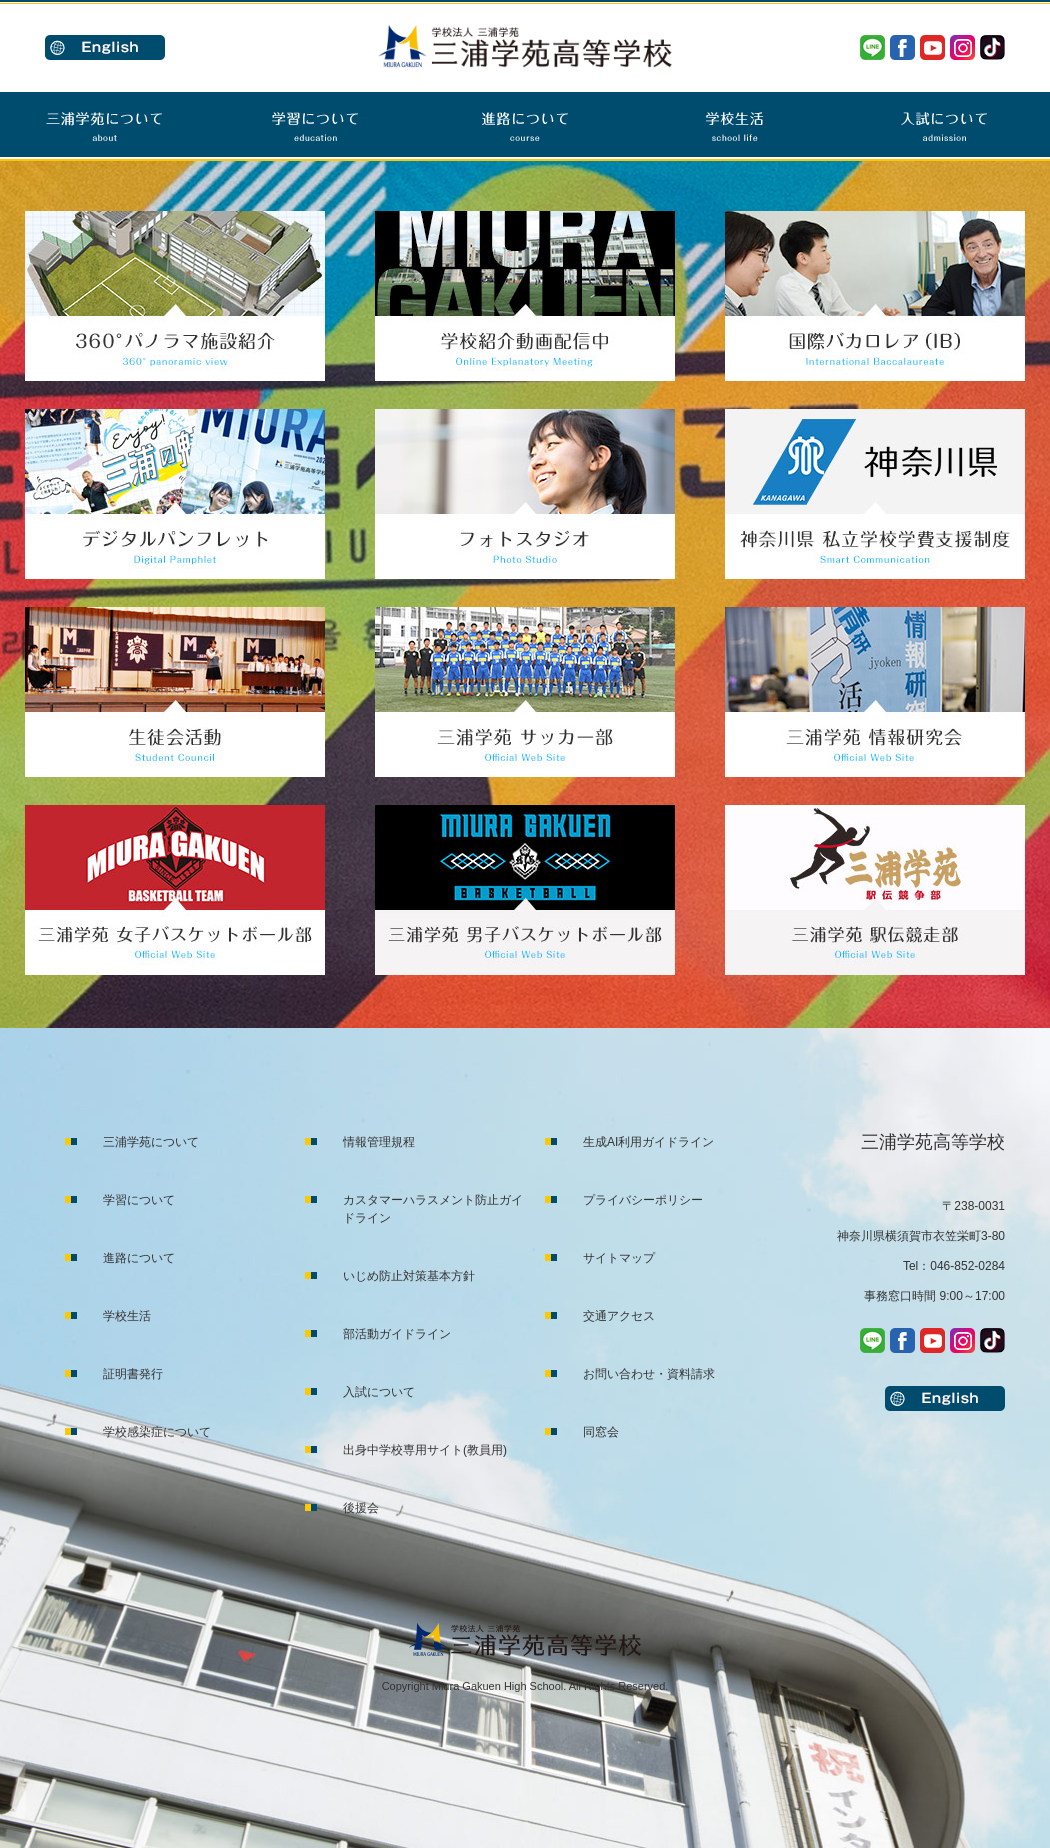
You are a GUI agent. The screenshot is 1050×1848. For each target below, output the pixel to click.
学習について (139, 1200)
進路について (139, 1258)
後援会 (361, 1508)
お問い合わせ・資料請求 (649, 1374)
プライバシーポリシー (643, 1200)
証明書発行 (133, 1374)
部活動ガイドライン (397, 1334)
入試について (379, 1392)
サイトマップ (619, 1258)
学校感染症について (157, 1432)
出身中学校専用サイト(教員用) (425, 1450)
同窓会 (601, 1432)
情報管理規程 (379, 1142)
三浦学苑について (151, 1142)
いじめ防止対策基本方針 (409, 1276)
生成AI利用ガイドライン (648, 1142)
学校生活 (127, 1316)
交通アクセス (619, 1316)
